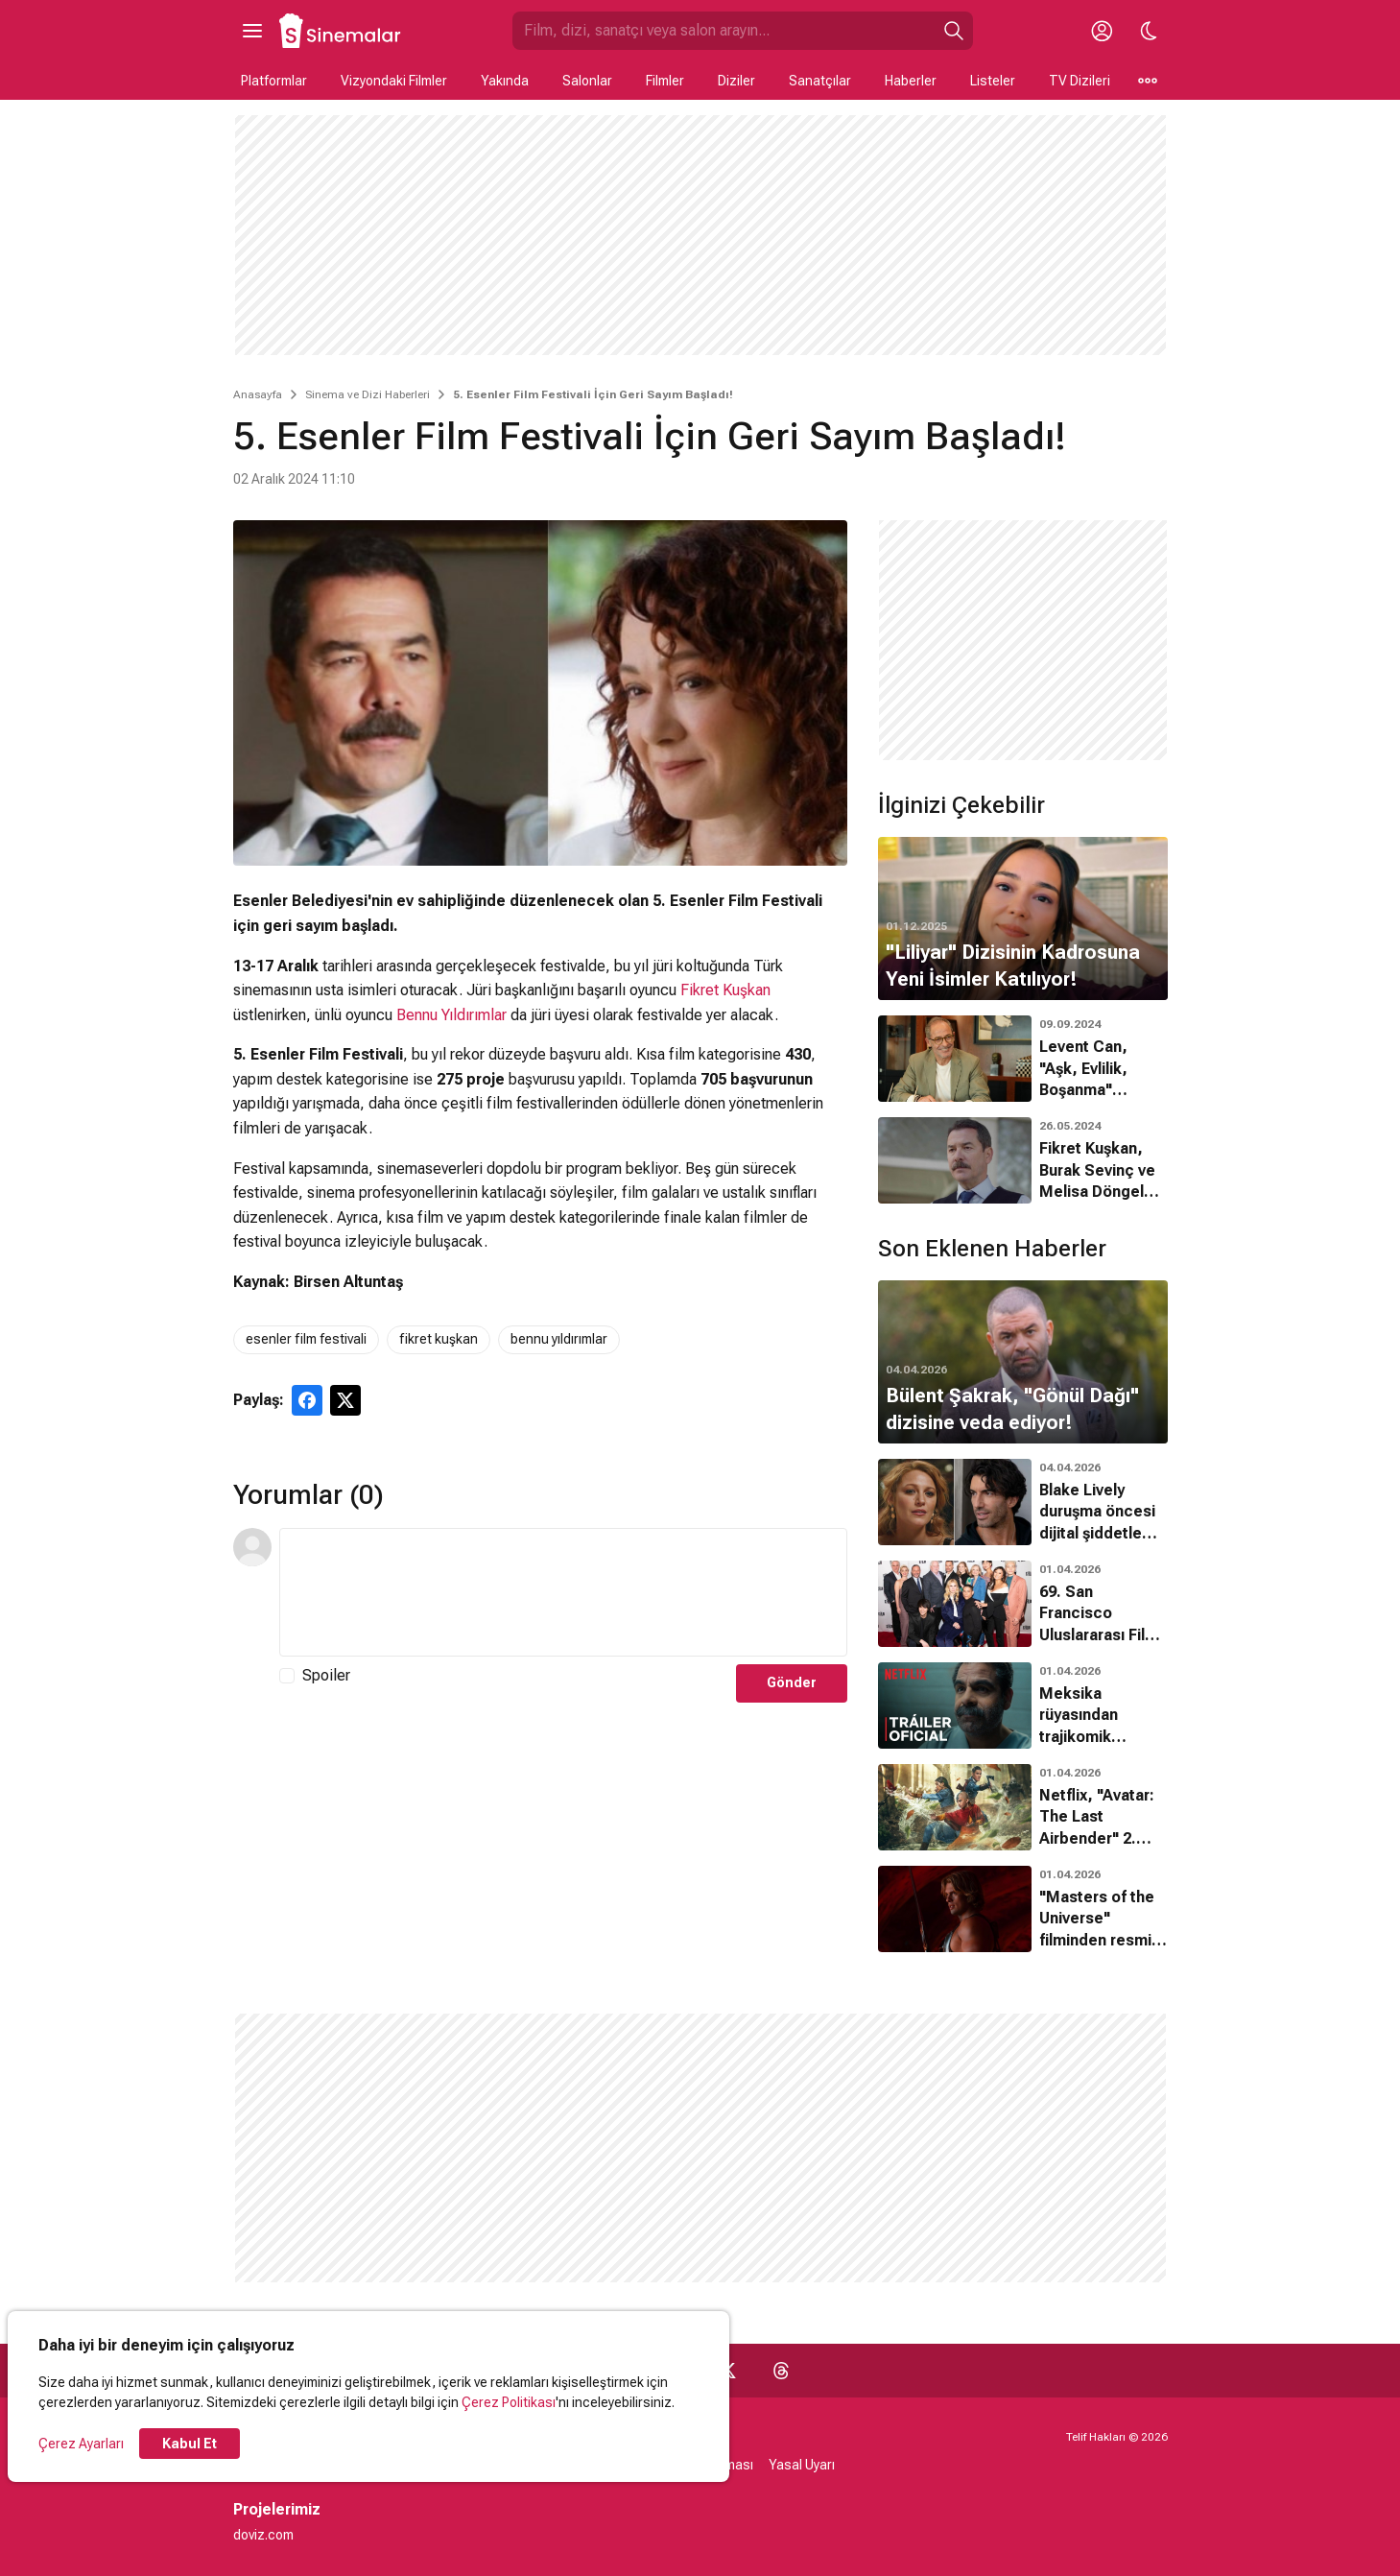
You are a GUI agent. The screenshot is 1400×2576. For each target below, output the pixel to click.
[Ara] (954, 31)
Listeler (992, 80)
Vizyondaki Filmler (394, 80)
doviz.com (263, 2534)
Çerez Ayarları (81, 2443)
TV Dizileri (1079, 80)
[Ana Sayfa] (340, 31)
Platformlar (274, 80)
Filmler (665, 80)
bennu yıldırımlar (558, 1339)
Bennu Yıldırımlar (451, 1015)
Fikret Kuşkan (725, 990)
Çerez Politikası (509, 2402)
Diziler (736, 80)
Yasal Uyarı (802, 2464)
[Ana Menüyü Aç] (252, 31)
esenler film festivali (306, 1339)
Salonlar (587, 80)
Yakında (505, 80)
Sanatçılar (820, 80)
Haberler (911, 80)
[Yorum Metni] (563, 1592)
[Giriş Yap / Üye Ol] (1102, 31)
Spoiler (326, 1675)
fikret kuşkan (438, 1339)
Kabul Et (189, 2443)
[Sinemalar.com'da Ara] (723, 31)
